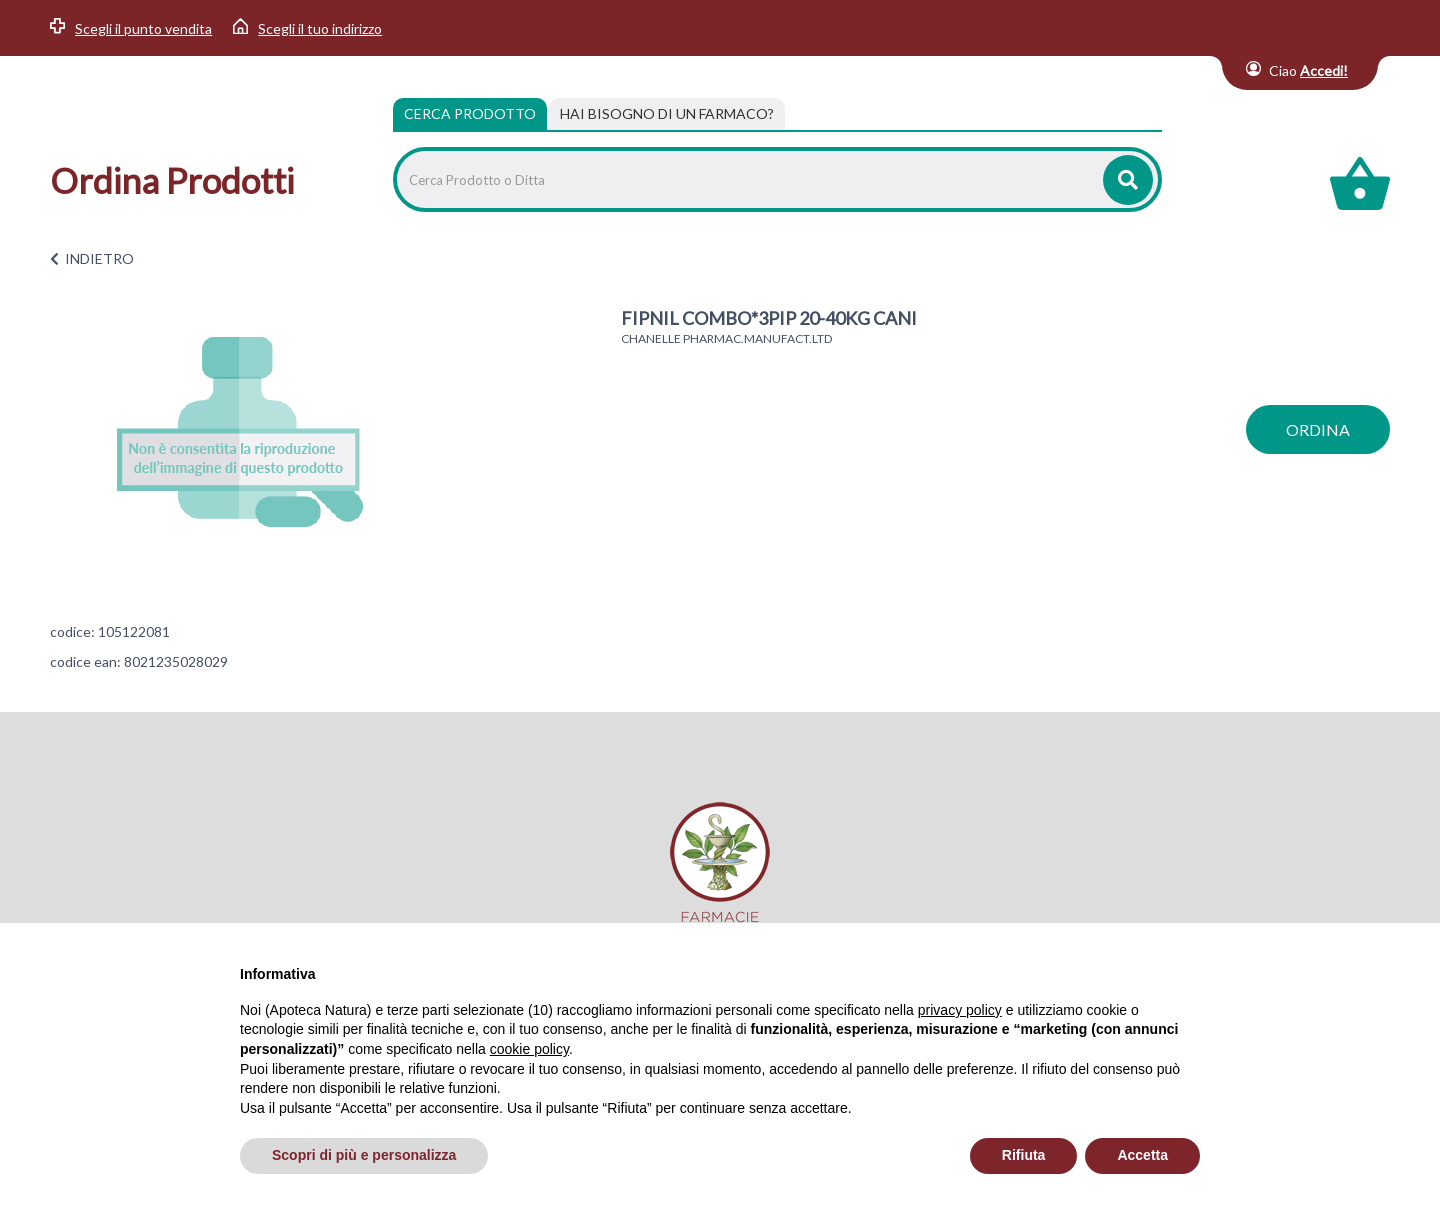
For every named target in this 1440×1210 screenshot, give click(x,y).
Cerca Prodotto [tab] (470, 113)
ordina (1318, 429)
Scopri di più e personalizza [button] (364, 1155)
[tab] (667, 114)
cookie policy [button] (529, 1049)
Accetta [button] (1142, 1155)
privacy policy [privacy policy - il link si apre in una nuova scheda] (960, 1010)
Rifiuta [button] (1024, 1155)
